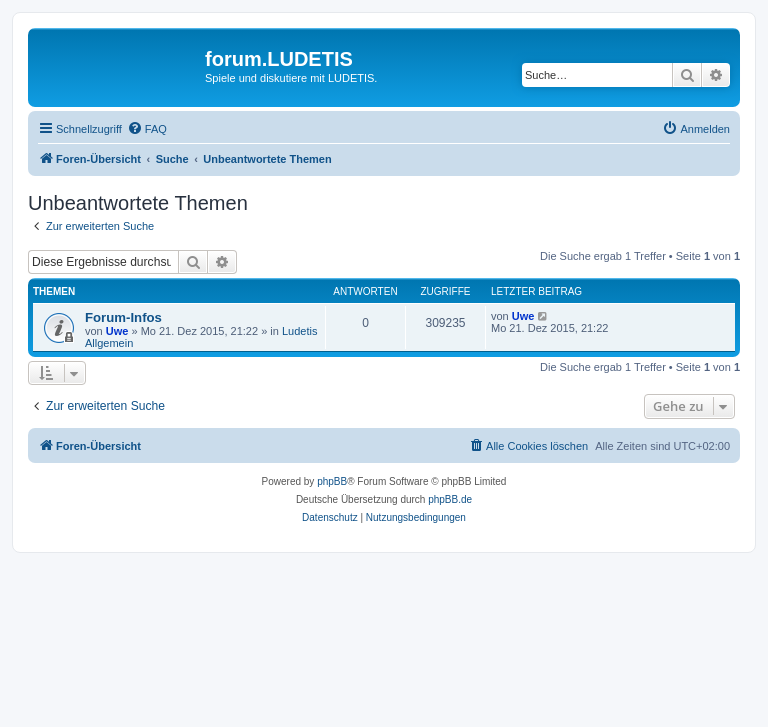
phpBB (332, 481)
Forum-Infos (123, 317)
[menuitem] (147, 129)
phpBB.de (450, 499)
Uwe (117, 331)
